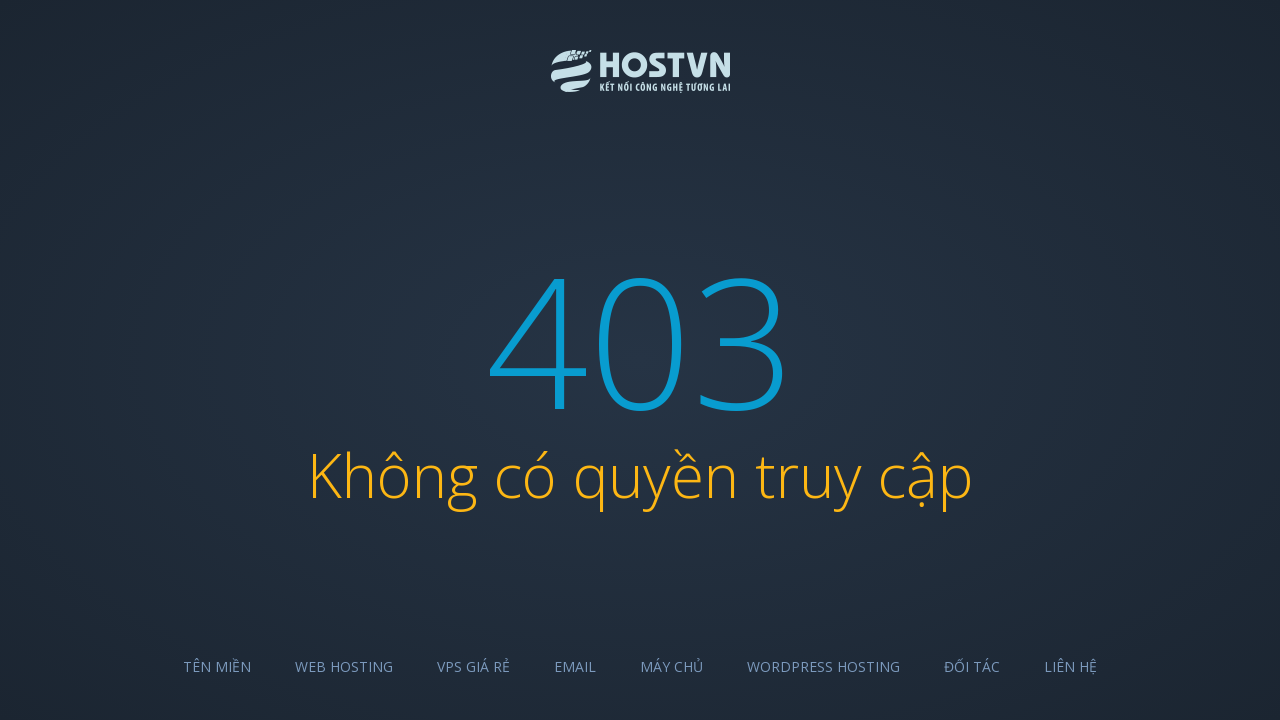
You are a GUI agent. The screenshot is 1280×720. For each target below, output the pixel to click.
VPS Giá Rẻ (473, 666)
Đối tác (972, 666)
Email (575, 666)
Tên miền (217, 666)
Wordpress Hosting (823, 666)
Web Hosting (344, 666)
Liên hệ (1070, 666)
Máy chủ (671, 666)
